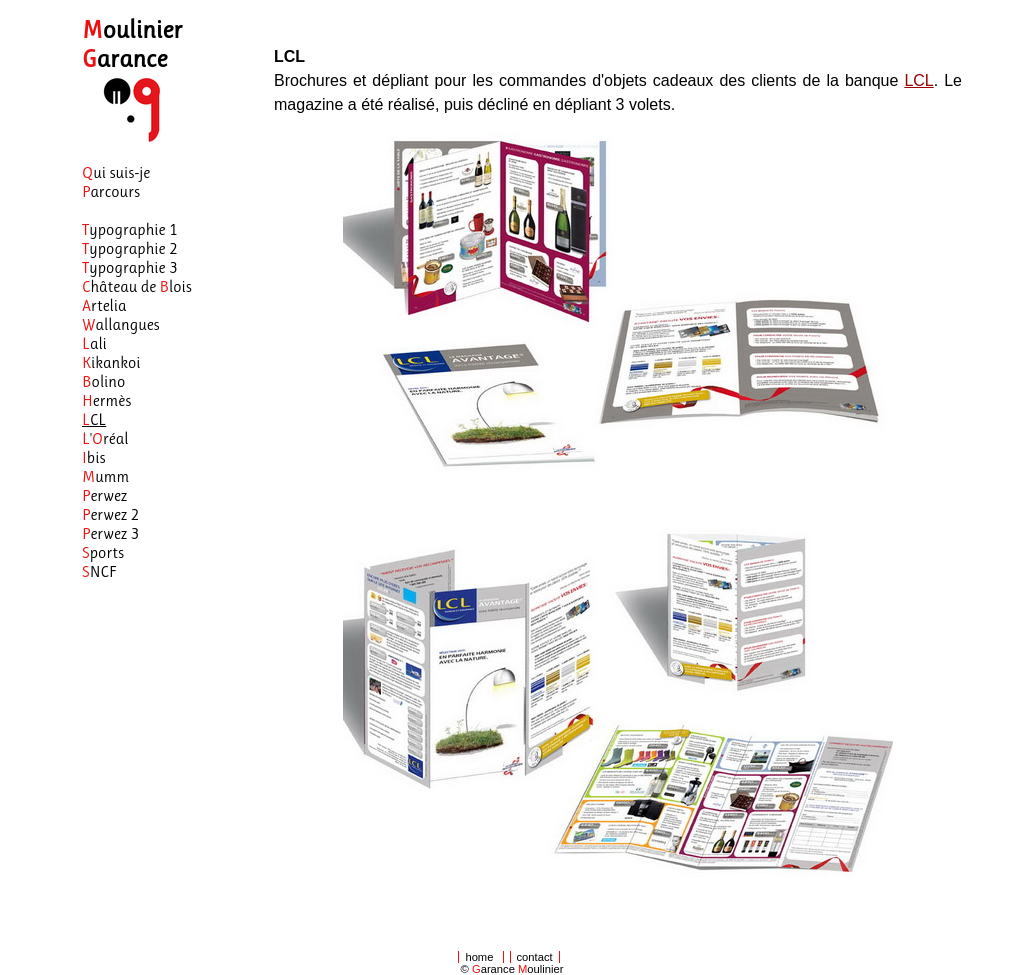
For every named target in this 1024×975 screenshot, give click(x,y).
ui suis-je (116, 172)
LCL (918, 80)
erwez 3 (110, 533)
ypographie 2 (130, 248)
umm (105, 476)
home (479, 957)
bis (93, 457)
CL (94, 419)
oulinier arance (132, 44)
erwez (104, 495)
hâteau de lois (137, 286)
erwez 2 (110, 514)
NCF (99, 571)
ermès (106, 400)
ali (94, 343)
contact (535, 957)
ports (103, 552)
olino (103, 381)
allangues (121, 324)
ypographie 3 (130, 267)
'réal (105, 438)
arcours (111, 191)
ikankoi (111, 362)
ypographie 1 (130, 229)
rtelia (104, 305)
